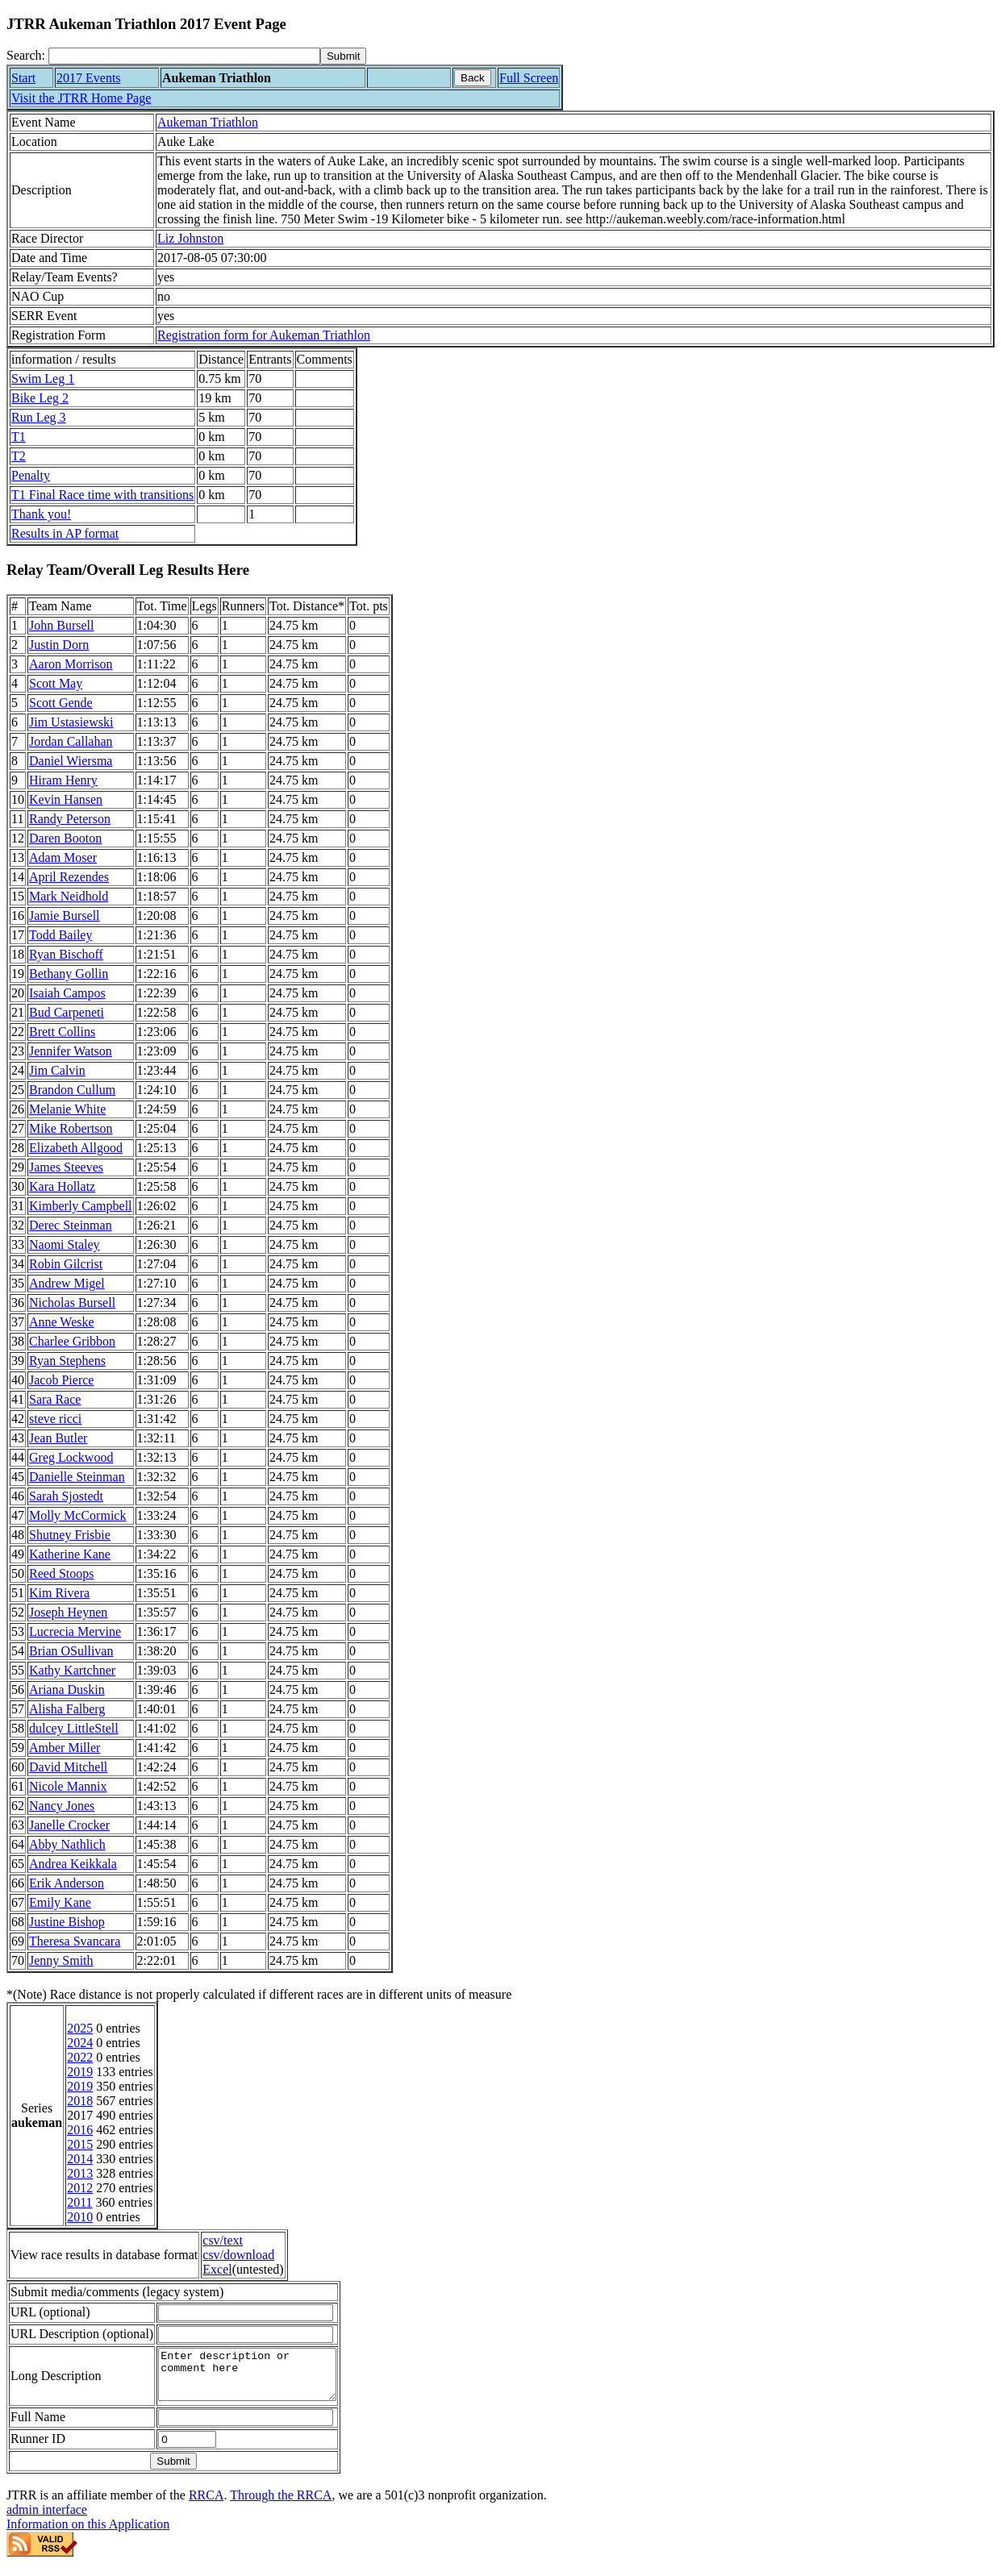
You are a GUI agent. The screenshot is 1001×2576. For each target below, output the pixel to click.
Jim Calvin (57, 1070)
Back (473, 78)
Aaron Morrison (71, 664)
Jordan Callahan (71, 741)
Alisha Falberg (67, 1709)
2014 (80, 2159)
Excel (216, 2269)
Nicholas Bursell (72, 1302)
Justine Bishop (67, 1922)
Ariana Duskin (67, 1689)
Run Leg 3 (38, 417)
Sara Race (55, 1399)
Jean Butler (58, 1438)
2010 (80, 2217)
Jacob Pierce (61, 1380)
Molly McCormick (77, 1515)
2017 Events (88, 78)
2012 (80, 2188)
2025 (80, 2028)
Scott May (55, 683)
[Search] (184, 56)
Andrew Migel (67, 1283)
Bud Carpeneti (66, 1012)
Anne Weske (61, 1322)
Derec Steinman (70, 1225)
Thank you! (41, 514)
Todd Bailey (60, 935)
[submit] (343, 56)
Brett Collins (62, 1031)
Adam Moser (63, 857)
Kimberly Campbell (80, 1206)
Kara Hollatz (62, 1186)
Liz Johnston (190, 238)
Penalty (30, 475)
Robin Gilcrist (65, 1264)
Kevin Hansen (65, 799)
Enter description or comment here (257, 2379)
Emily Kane (60, 1902)
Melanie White (67, 1109)
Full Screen (528, 78)
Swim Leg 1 (42, 378)
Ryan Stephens (67, 1360)
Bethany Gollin (68, 973)
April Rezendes (69, 877)
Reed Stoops (61, 1573)
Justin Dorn (59, 644)
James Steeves (66, 1167)
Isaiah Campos (67, 993)
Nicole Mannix (67, 1786)
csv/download (238, 2255)
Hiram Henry (63, 780)
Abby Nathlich (67, 1844)
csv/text (222, 2240)
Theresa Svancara (74, 1941)
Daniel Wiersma (70, 761)
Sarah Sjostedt (66, 1496)
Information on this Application (87, 2534)
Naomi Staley (64, 1244)
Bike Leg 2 (40, 398)
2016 (80, 2130)
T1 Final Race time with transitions (102, 494)
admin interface (46, 2519)
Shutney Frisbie (70, 1535)
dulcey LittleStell (74, 1728)
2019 (80, 2072)
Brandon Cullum (72, 1090)
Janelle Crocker (69, 1825)
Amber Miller (64, 1747)
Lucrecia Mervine (75, 1631)
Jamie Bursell (64, 915)
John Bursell (61, 625)
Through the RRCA (281, 2504)
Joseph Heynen (68, 1612)
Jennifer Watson (70, 1051)
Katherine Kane (70, 1554)
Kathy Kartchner (72, 1670)
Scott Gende (61, 703)
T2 (18, 456)
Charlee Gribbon (72, 1341)
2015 (80, 2144)
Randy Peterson (70, 819)
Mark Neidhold (68, 896)
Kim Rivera (59, 1593)
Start (23, 78)
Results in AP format (65, 533)
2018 (80, 2101)
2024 (80, 2043)
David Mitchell (68, 1767)
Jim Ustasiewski (71, 722)
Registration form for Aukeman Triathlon (263, 335)
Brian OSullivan (71, 1651)
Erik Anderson (66, 1883)
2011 (79, 2202)
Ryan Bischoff (66, 954)
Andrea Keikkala (73, 1864)
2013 (80, 2173)
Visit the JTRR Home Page (81, 98)
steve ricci (55, 1418)
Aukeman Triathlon (207, 122)
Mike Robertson (71, 1128)
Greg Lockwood (71, 1457)
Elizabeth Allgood (76, 1148)
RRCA (206, 2504)
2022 (80, 2057)
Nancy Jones (61, 1805)
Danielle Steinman (77, 1477)
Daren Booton (65, 838)
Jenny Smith (61, 1960)
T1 (18, 436)
